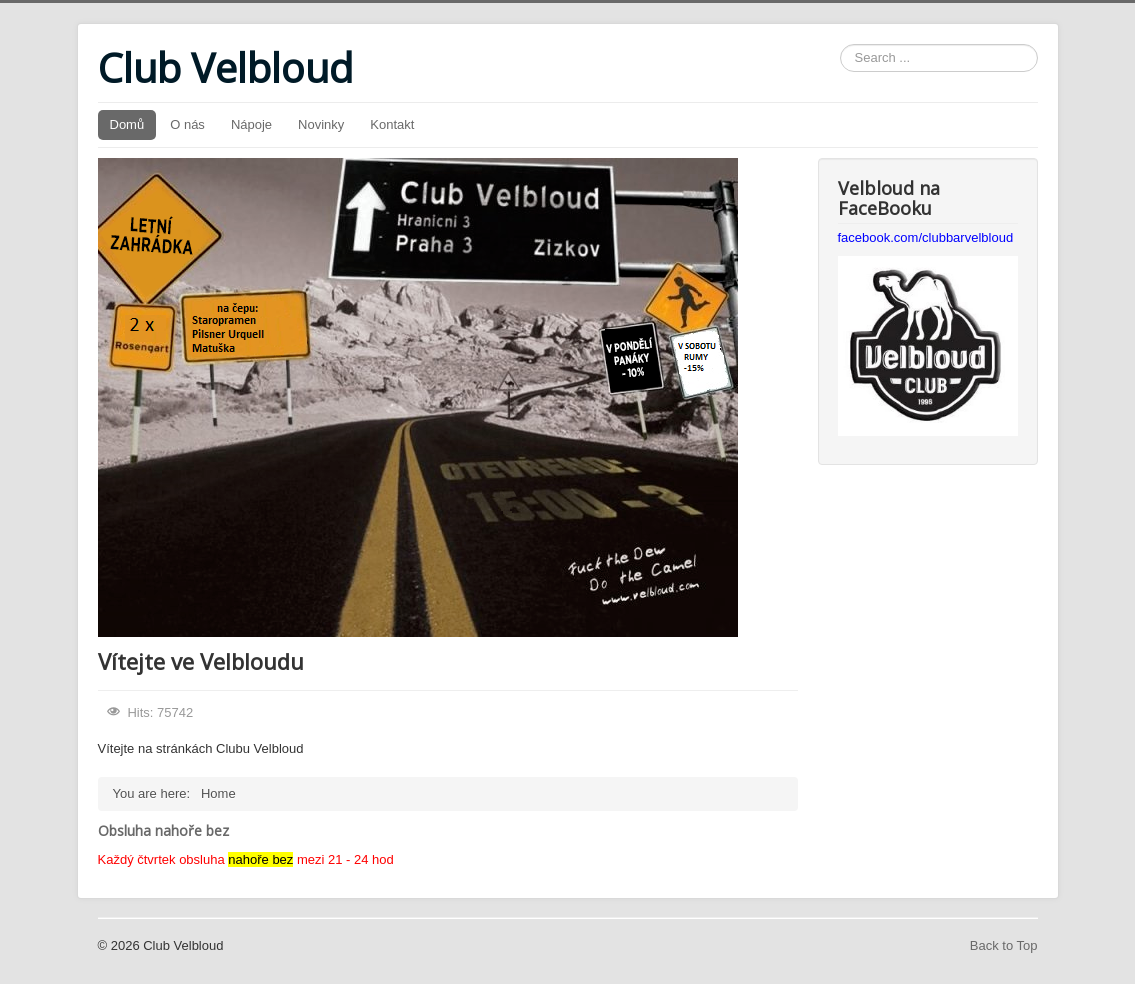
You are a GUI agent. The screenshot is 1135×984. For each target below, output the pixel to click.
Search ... (840, 44)
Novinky (321, 124)
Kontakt (392, 124)
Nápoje (251, 124)
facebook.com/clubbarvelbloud (926, 237)
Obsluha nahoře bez (163, 830)
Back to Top (1004, 945)
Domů (127, 124)
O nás (187, 124)
